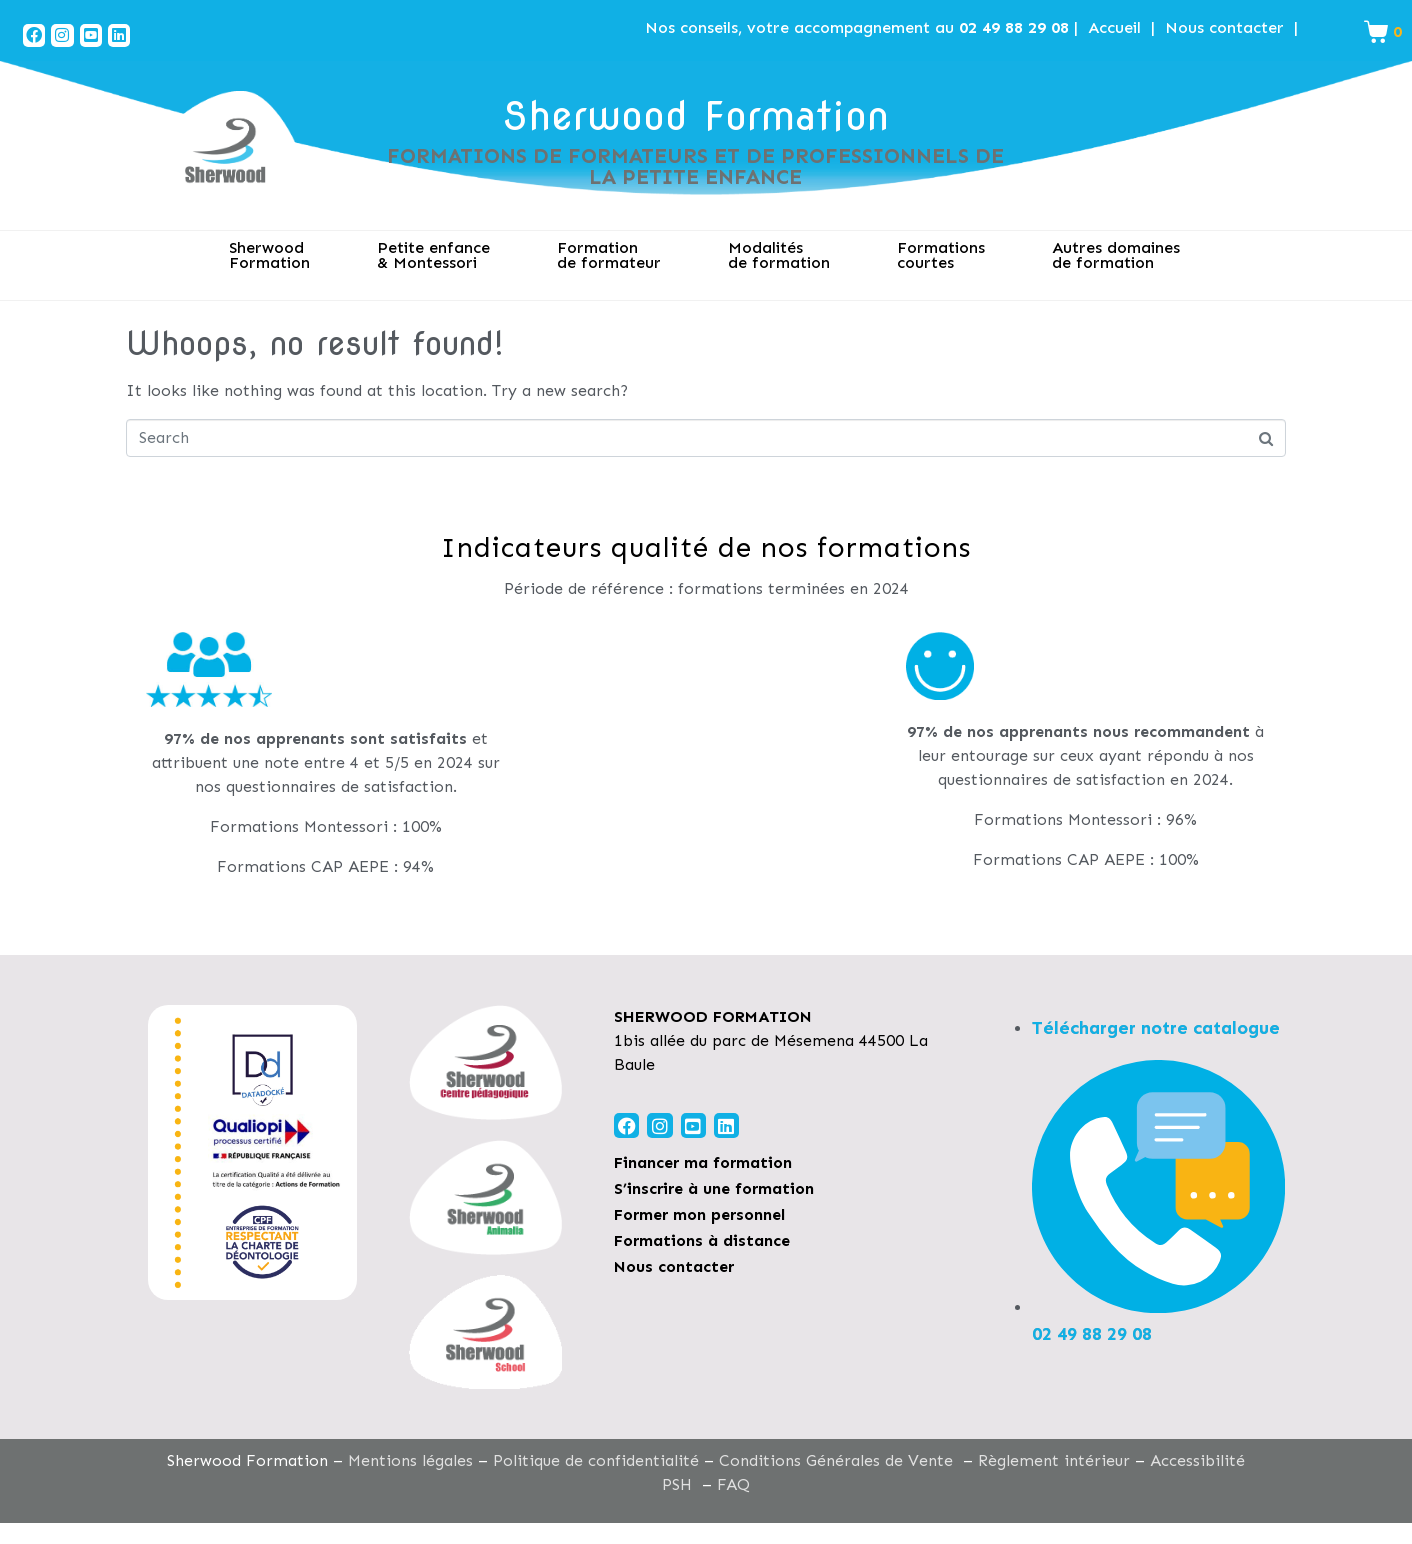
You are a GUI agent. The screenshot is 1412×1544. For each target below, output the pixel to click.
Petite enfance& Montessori (433, 254)
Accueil (1114, 27)
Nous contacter (1224, 27)
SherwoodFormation (269, 254)
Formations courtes (941, 254)
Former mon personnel (699, 1214)
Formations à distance (702, 1240)
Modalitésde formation (779, 254)
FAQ (733, 1484)
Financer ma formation (703, 1162)
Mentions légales (410, 1460)
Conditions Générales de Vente (836, 1460)
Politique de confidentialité (596, 1460)
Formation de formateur (609, 254)
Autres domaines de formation (1116, 254)
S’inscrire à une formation (714, 1188)
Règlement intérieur (1054, 1460)
